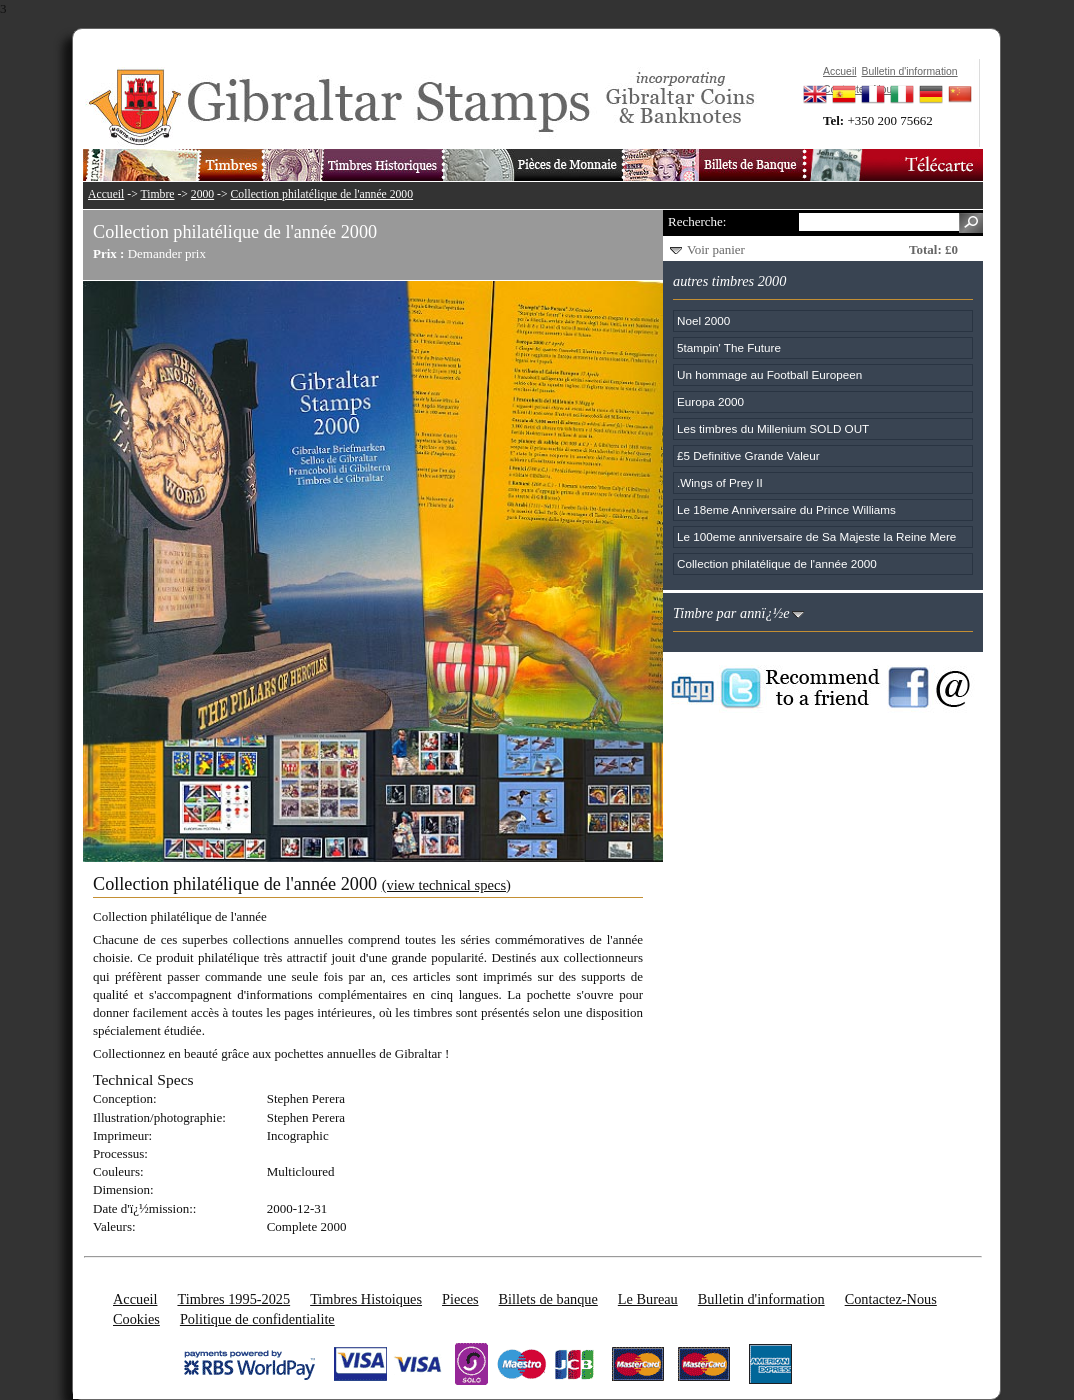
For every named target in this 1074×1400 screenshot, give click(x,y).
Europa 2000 (710, 401)
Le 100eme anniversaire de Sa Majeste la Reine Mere (816, 536)
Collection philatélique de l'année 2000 (322, 194)
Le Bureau (648, 1299)
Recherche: (697, 221)
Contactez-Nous (891, 1299)
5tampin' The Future (729, 347)
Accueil (106, 194)
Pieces (460, 1299)
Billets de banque (548, 1299)
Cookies (136, 1319)
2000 (202, 194)
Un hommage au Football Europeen (769, 374)
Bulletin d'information (761, 1299)
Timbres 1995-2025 (233, 1299)
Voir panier (716, 249)
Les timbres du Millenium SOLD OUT (773, 428)
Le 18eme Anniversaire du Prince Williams (786, 509)
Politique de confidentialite (257, 1319)
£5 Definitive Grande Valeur (748, 455)
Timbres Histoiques (366, 1299)
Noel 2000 (703, 320)
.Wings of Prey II (720, 482)
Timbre (157, 194)
